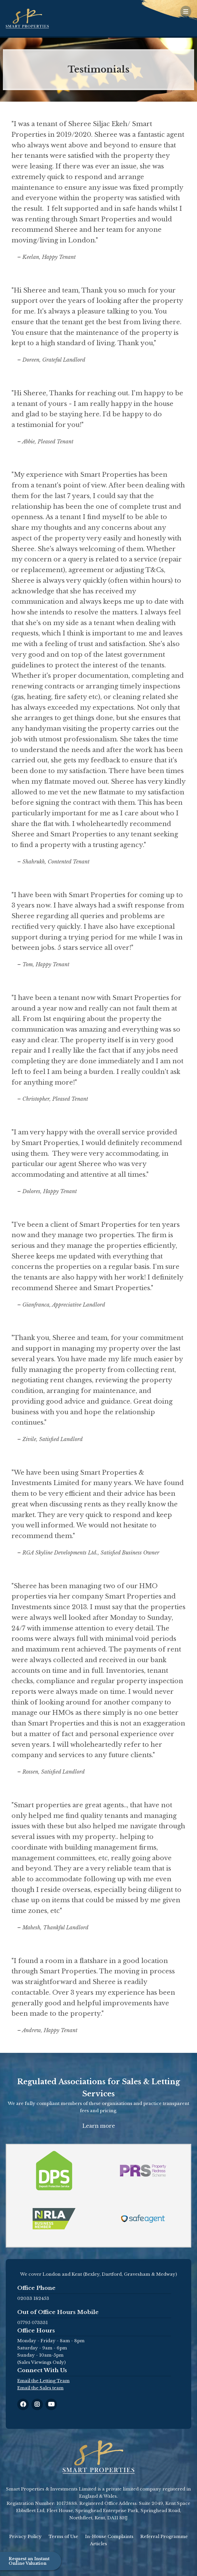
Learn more (98, 2126)
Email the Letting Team (43, 2380)
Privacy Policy (25, 2536)
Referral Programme (164, 2536)
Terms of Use (63, 2536)
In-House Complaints (109, 2536)
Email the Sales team (40, 2388)
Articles (98, 2543)
